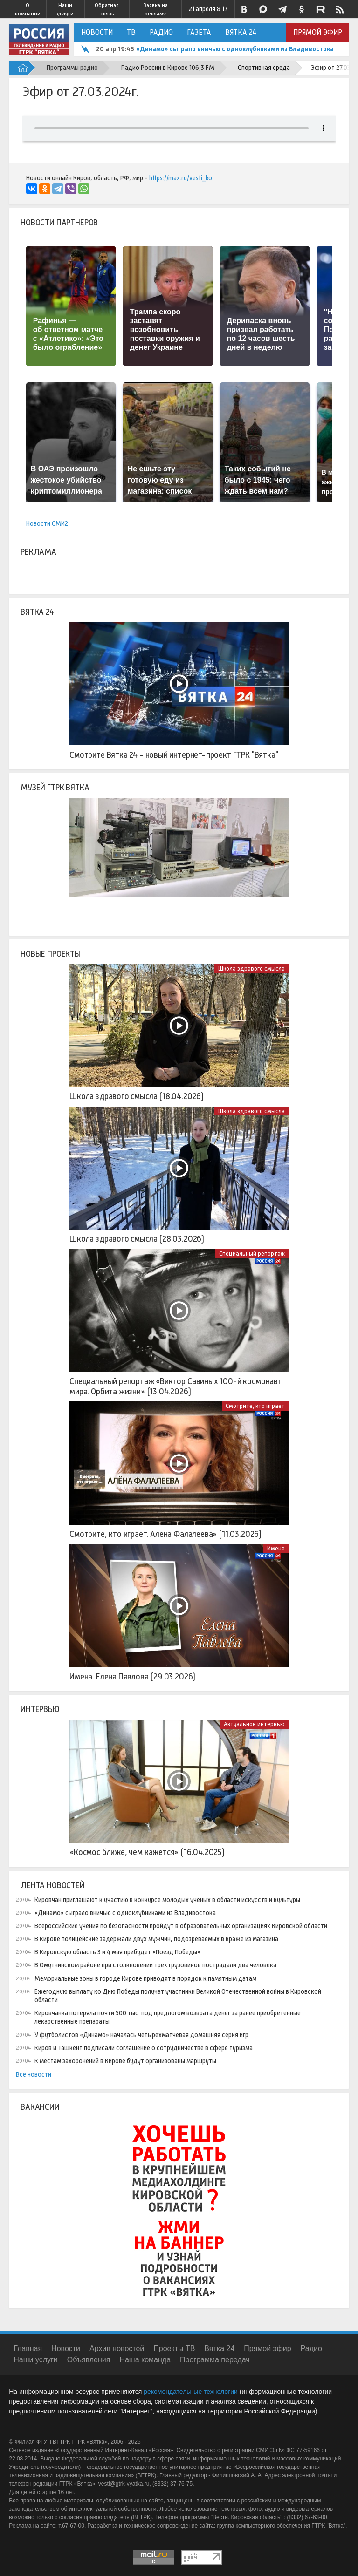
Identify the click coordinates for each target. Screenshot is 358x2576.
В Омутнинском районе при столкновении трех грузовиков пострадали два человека (155, 1965)
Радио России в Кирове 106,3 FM (167, 67)
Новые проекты (51, 953)
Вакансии (40, 2107)
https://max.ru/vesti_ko (180, 178)
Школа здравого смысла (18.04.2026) (136, 1096)
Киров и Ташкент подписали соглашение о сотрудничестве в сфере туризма (143, 2048)
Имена (276, 1548)
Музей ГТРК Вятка (55, 787)
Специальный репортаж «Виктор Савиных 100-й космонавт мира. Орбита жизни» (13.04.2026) (175, 1386)
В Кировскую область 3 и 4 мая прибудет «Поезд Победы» (117, 1952)
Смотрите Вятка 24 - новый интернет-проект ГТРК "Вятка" (173, 755)
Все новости (33, 2074)
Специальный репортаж (252, 1253)
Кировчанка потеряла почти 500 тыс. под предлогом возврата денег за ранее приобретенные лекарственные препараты (167, 2017)
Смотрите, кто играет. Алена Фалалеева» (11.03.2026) (165, 1534)
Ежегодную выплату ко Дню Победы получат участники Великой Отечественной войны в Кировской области (177, 1996)
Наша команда (145, 2360)
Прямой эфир (317, 32)
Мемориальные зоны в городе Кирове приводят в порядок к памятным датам (145, 1978)
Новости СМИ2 (47, 523)
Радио (161, 32)
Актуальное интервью (254, 1723)
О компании (28, 9)
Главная (28, 2348)
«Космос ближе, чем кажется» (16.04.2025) (147, 1852)
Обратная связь (107, 9)
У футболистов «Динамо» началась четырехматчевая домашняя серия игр (141, 2035)
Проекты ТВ (174, 2348)
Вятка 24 (240, 32)
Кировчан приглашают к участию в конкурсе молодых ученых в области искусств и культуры (167, 1899)
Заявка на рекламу (155, 9)
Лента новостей (52, 1885)
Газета (199, 32)
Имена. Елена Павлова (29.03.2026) (132, 1676)
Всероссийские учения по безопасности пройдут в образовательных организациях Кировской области (180, 1926)
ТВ (131, 32)
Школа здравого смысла (251, 968)
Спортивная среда (264, 67)
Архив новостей (117, 2348)
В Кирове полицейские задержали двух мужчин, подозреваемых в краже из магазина (156, 1939)
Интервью (40, 1709)
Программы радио (72, 67)
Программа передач (215, 2360)
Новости (97, 32)
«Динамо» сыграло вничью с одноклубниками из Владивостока (235, 49)
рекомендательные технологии (191, 2391)
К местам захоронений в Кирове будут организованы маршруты (125, 2061)
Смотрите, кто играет (255, 1405)
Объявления (88, 2360)
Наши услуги (65, 9)
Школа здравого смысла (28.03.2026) (136, 1239)
